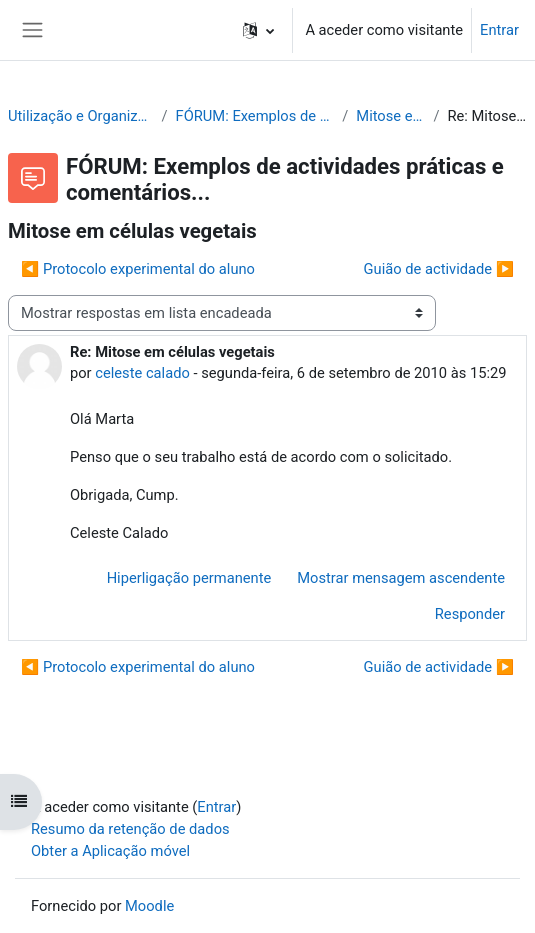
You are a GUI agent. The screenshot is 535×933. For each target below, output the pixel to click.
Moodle (149, 906)
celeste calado (142, 373)
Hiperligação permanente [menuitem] (189, 578)
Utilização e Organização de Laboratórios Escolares (81, 116)
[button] (258, 30)
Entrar (499, 30)
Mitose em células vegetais (390, 116)
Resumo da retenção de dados (130, 829)
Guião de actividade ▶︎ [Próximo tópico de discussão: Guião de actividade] (439, 269)
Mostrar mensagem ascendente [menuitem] (401, 578)
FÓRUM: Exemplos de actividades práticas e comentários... (255, 116)
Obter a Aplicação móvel (110, 851)
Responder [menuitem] (470, 614)
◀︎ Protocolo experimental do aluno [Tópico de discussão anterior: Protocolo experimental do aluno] (138, 269)
